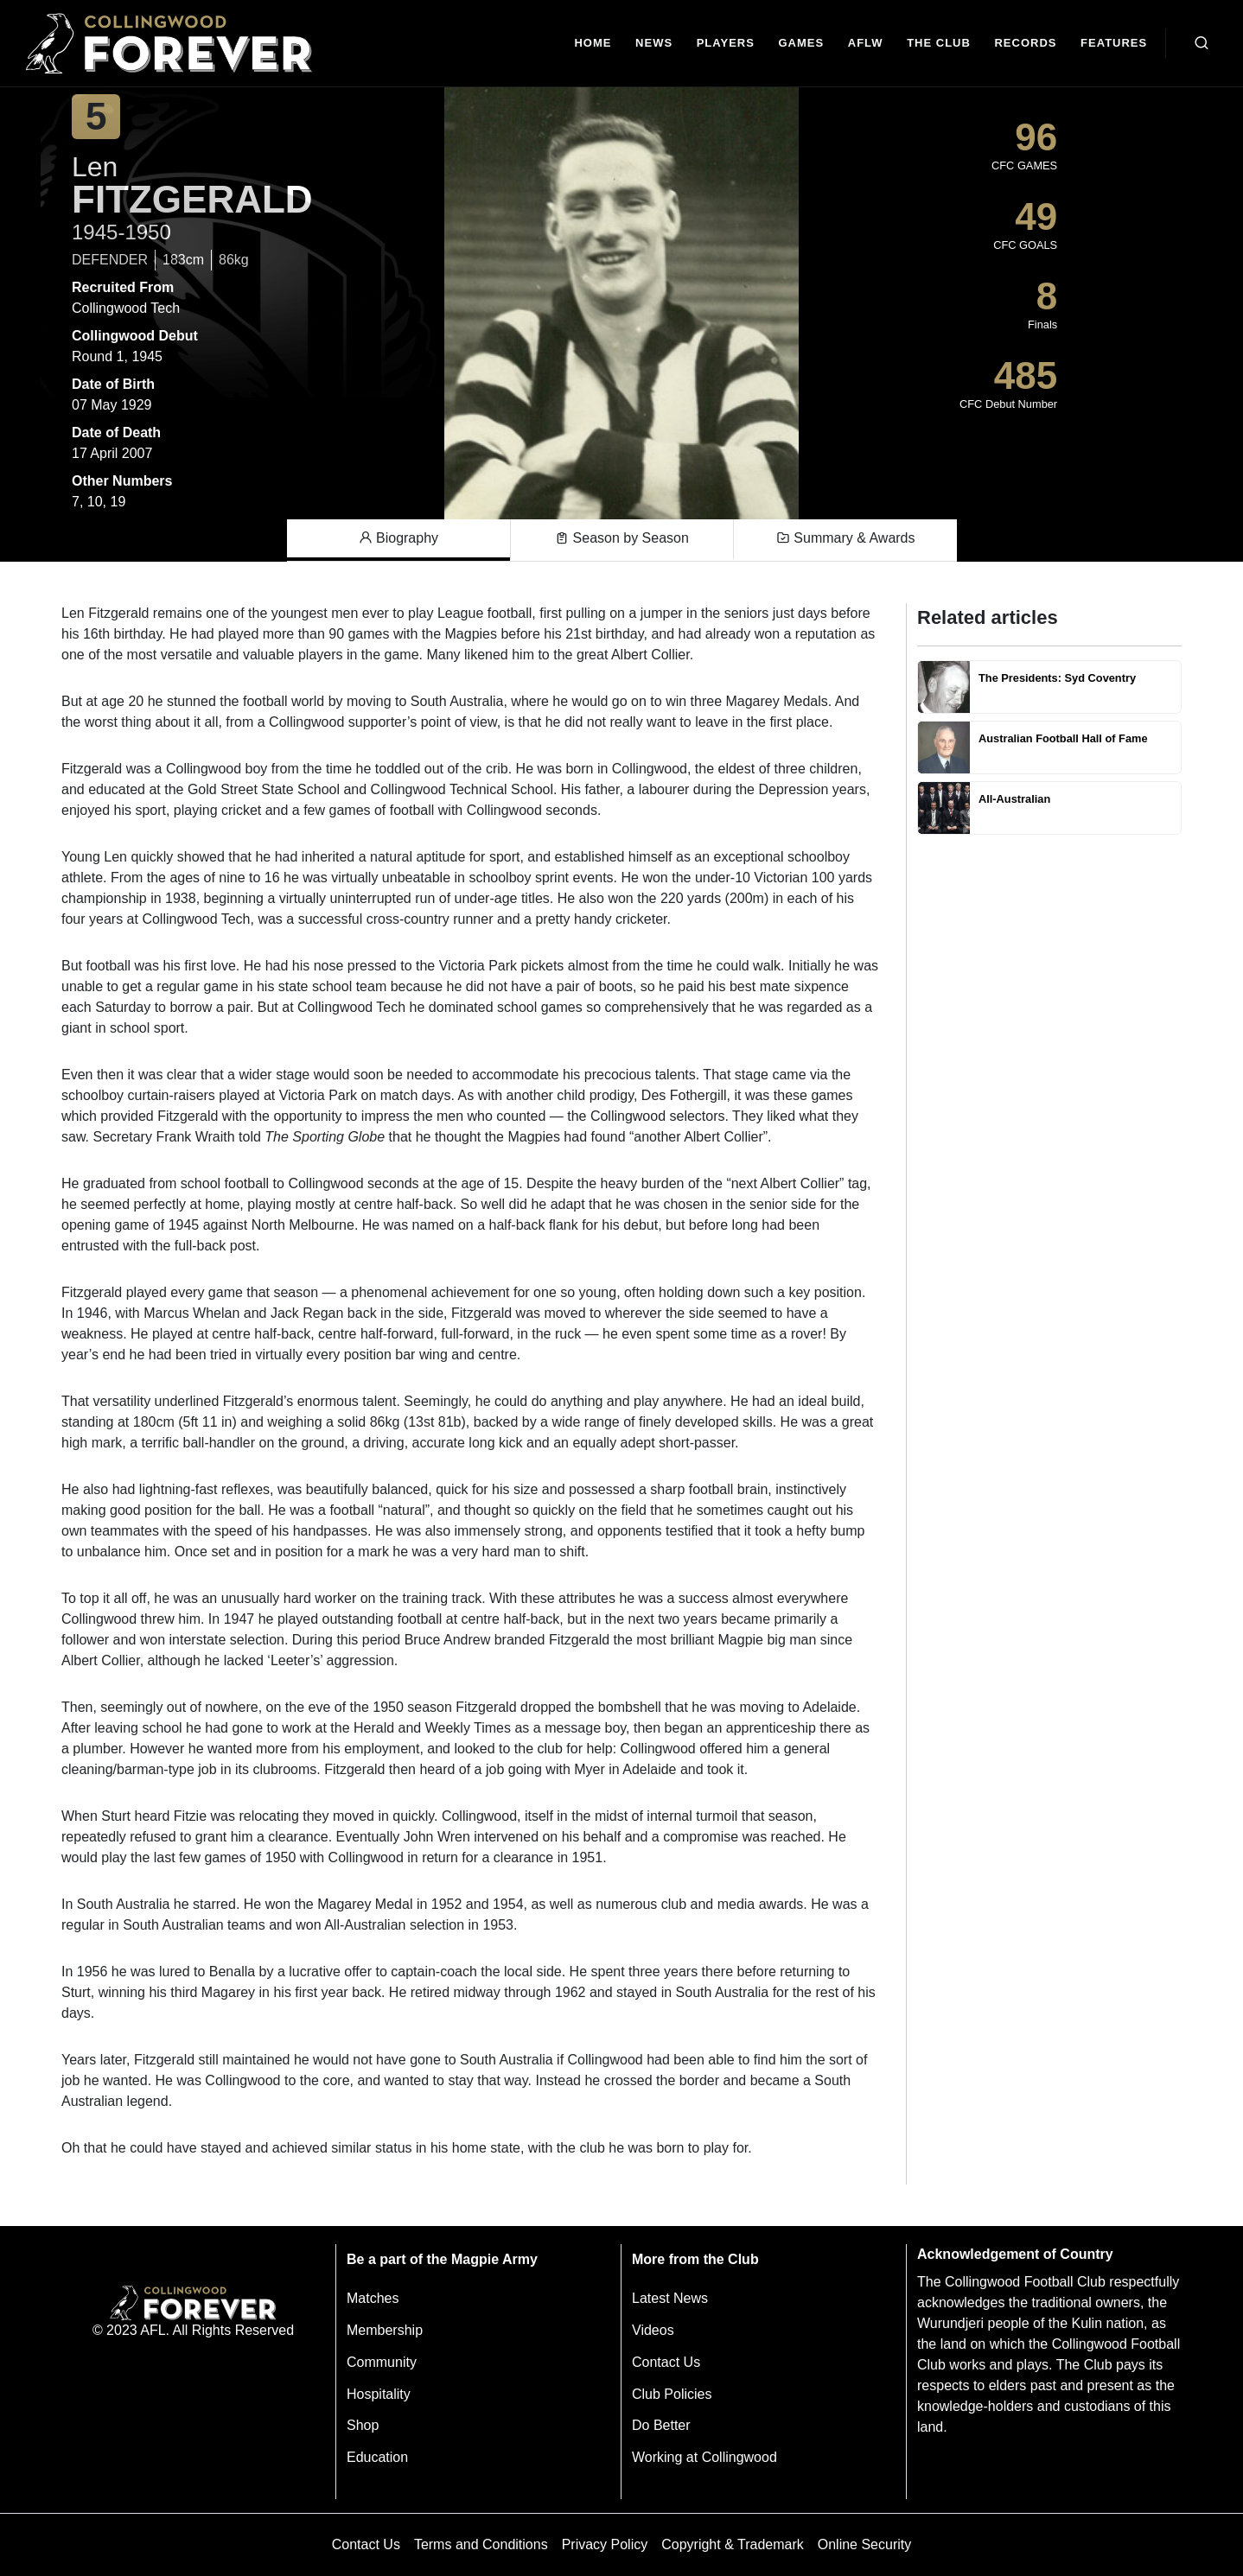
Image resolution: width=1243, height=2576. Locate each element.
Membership (385, 2330)
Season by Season (622, 538)
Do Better (661, 2425)
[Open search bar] (1201, 43)
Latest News (670, 2298)
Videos (653, 2330)
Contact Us (666, 2362)
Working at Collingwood (704, 2457)
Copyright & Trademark (732, 2544)
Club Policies (671, 2394)
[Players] (725, 44)
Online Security (865, 2544)
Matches (372, 2298)
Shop (363, 2425)
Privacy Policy (605, 2544)
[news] (654, 44)
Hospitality (379, 2394)
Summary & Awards (845, 538)
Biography (399, 538)
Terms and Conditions (481, 2544)
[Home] (593, 44)
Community (382, 2362)
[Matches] (801, 44)
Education (377, 2457)
